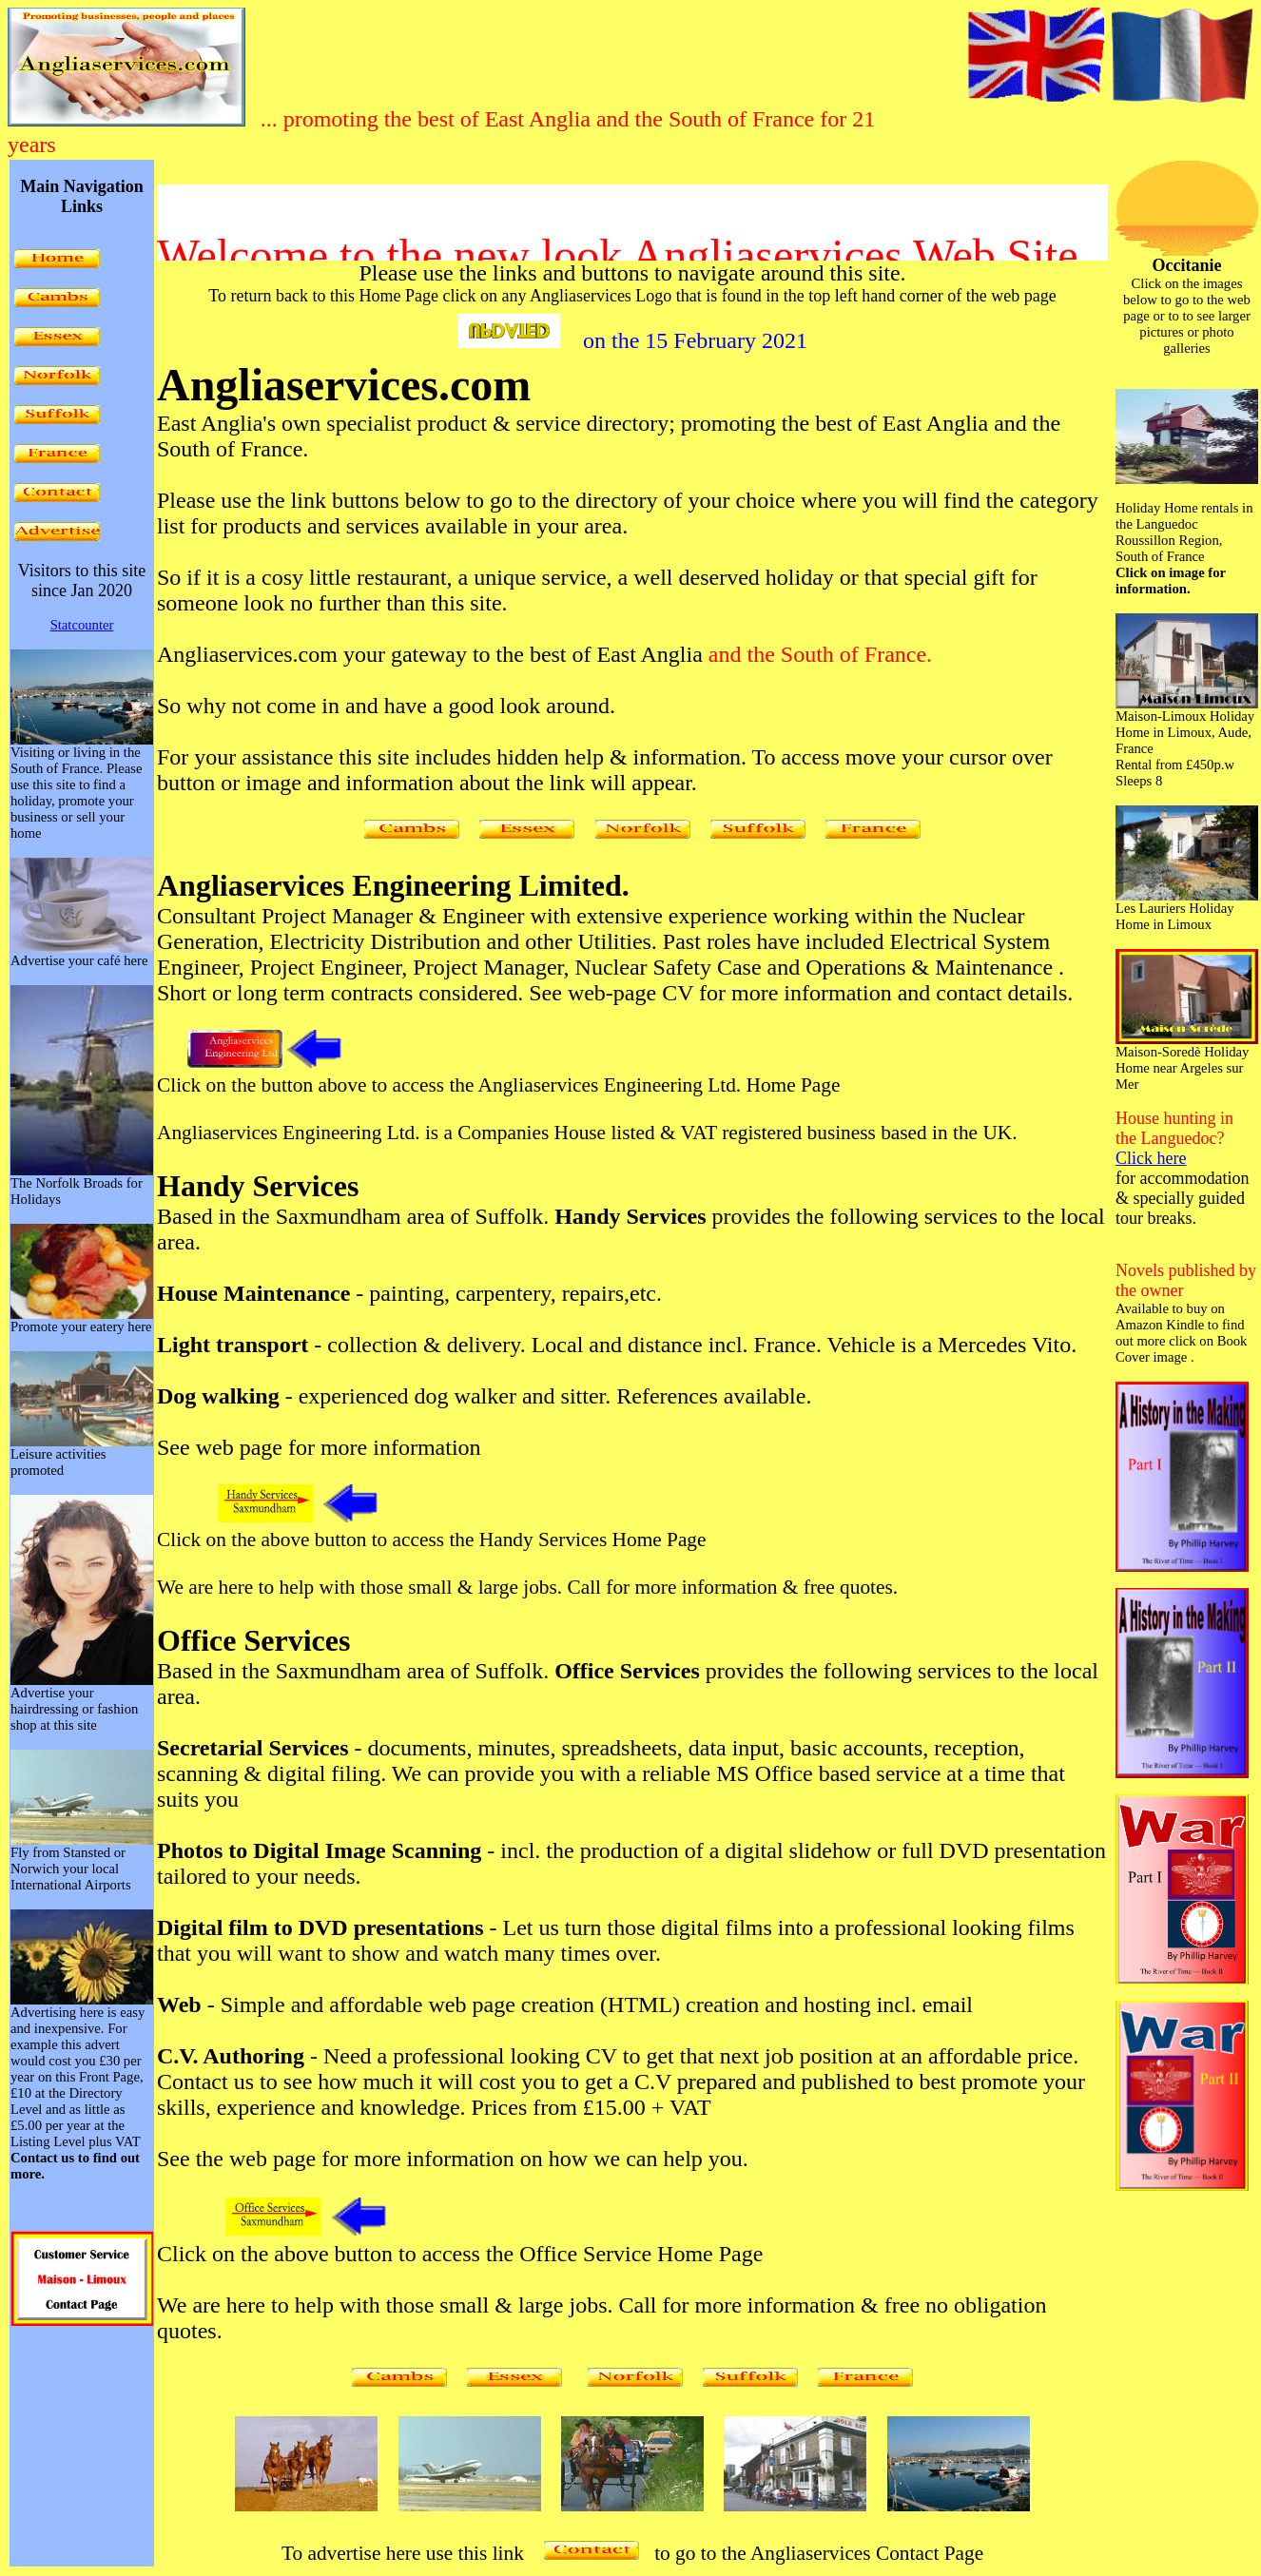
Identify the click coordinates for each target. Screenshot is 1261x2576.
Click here (1151, 1158)
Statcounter (82, 624)
